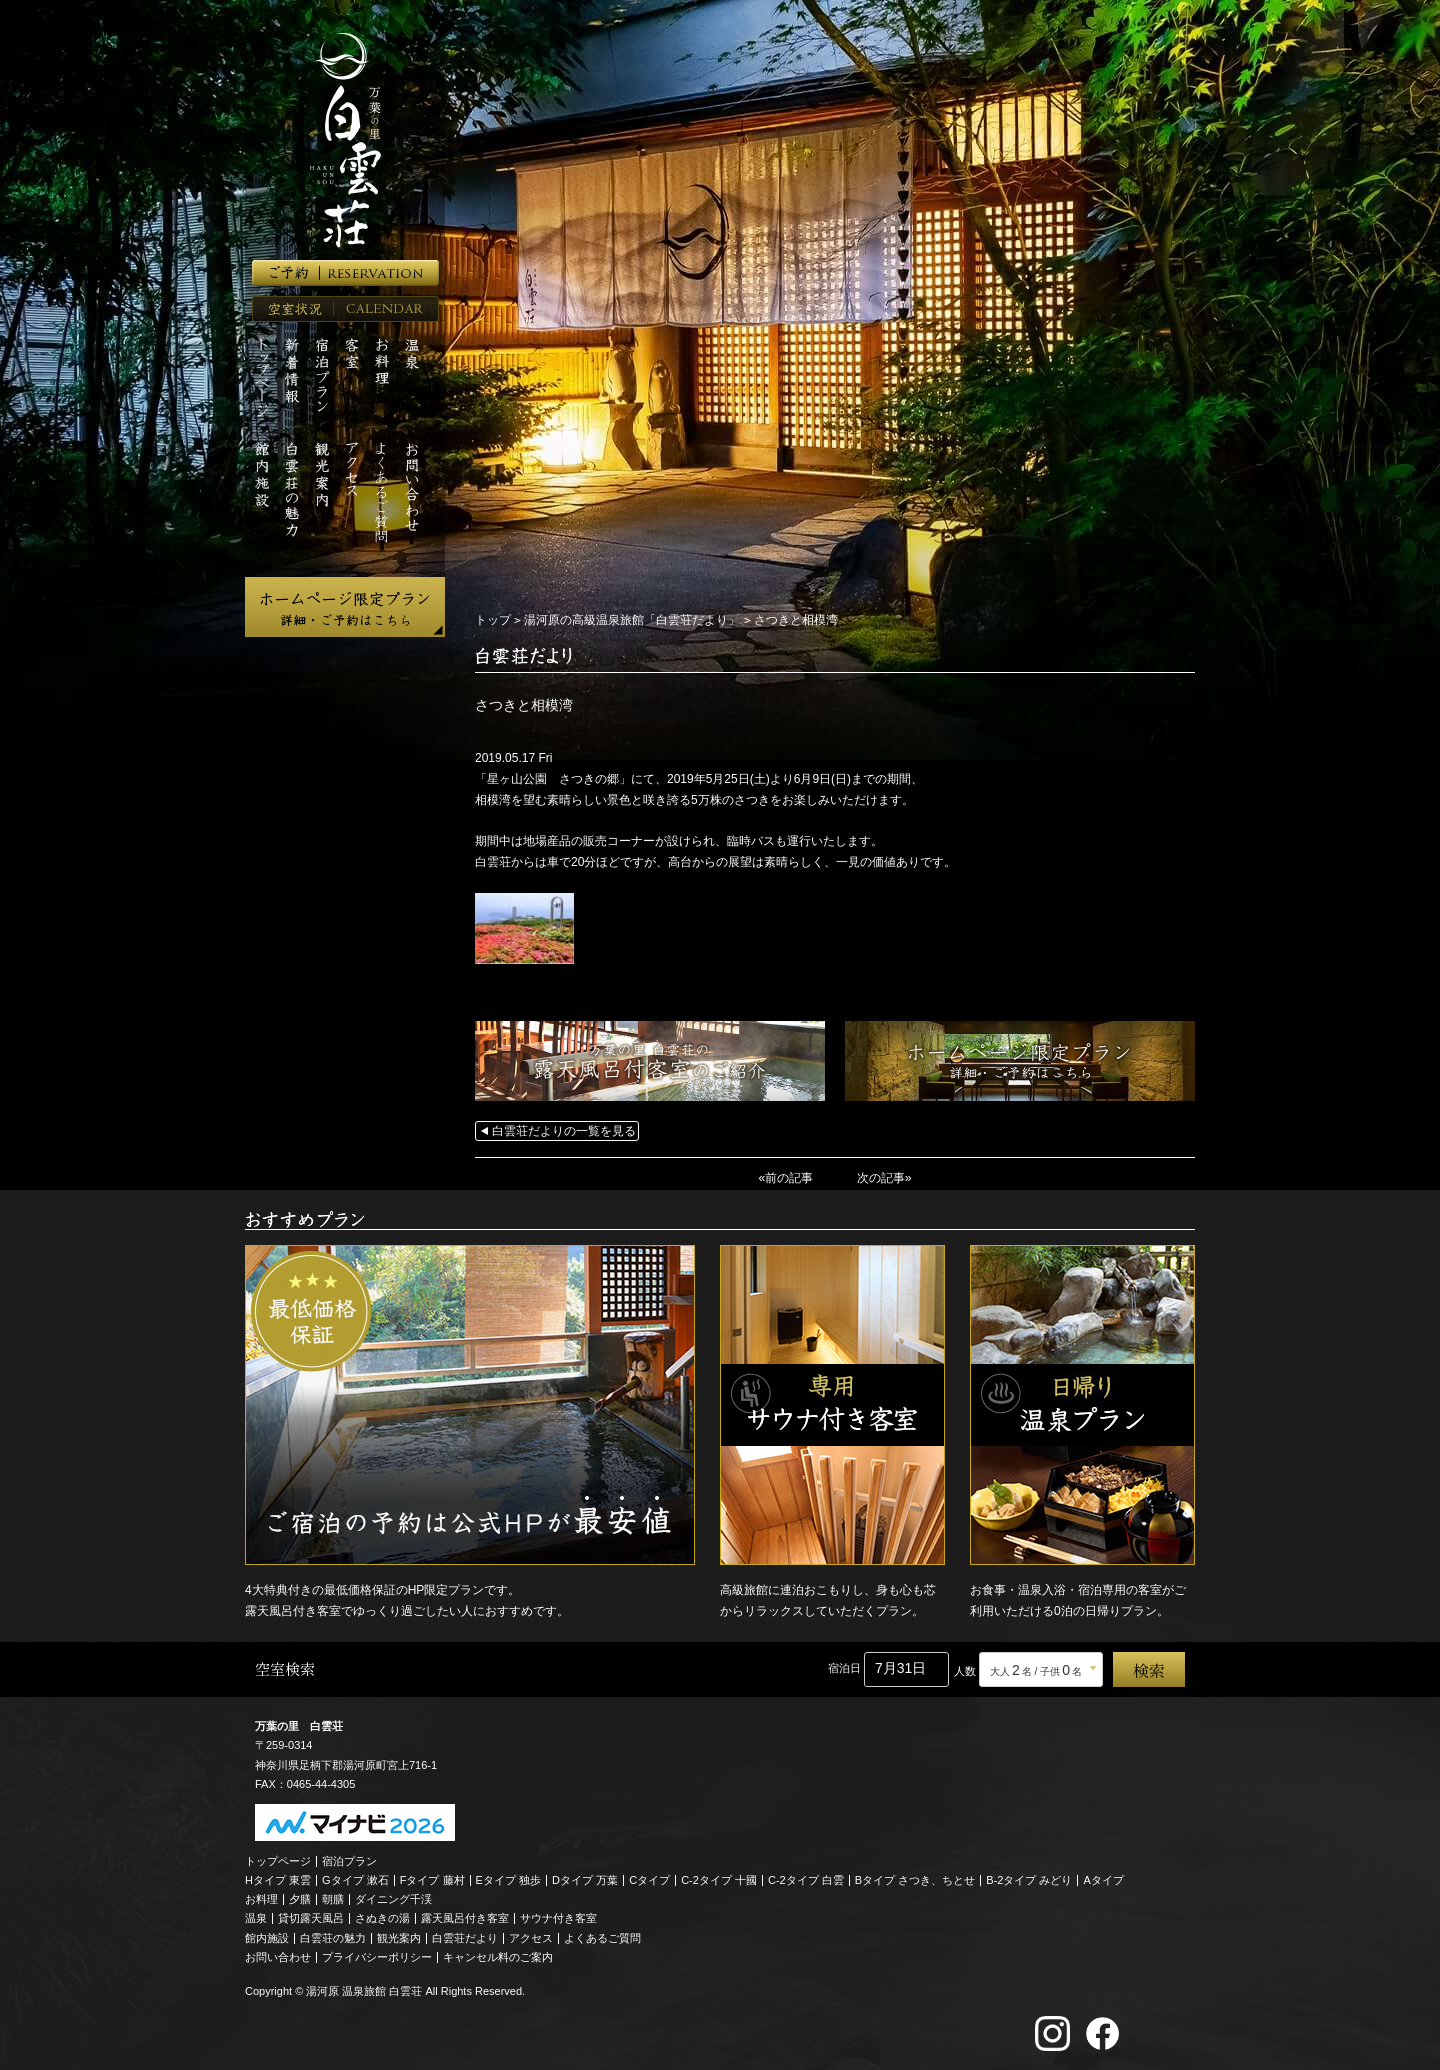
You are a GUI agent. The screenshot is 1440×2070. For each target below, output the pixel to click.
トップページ (278, 1860)
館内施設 (267, 1937)
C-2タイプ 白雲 (806, 1879)
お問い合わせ (278, 1956)
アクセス (531, 1937)
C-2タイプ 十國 (719, 1879)
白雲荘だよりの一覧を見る (564, 1131)
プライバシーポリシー (377, 1956)
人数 (965, 1670)
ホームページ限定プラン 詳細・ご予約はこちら (345, 607)
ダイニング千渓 (393, 1899)
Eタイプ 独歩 (508, 1879)
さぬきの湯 (382, 1918)
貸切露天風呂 (311, 1918)
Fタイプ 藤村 (432, 1879)
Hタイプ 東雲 (278, 1879)
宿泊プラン (349, 1860)
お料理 (261, 1899)
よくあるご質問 (602, 1937)
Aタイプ (1104, 1879)
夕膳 (300, 1899)
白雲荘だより (465, 1937)
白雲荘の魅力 (333, 1937)
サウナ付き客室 (558, 1918)
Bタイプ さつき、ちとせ (915, 1879)
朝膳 (333, 1899)
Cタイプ (649, 1879)
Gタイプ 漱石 (355, 1879)
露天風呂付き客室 (465, 1918)
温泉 (256, 1918)
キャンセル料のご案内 (498, 1956)
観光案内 (399, 1937)
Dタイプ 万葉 (585, 1879)
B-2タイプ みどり (1029, 1879)
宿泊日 (844, 1668)
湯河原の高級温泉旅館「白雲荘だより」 (632, 620)
